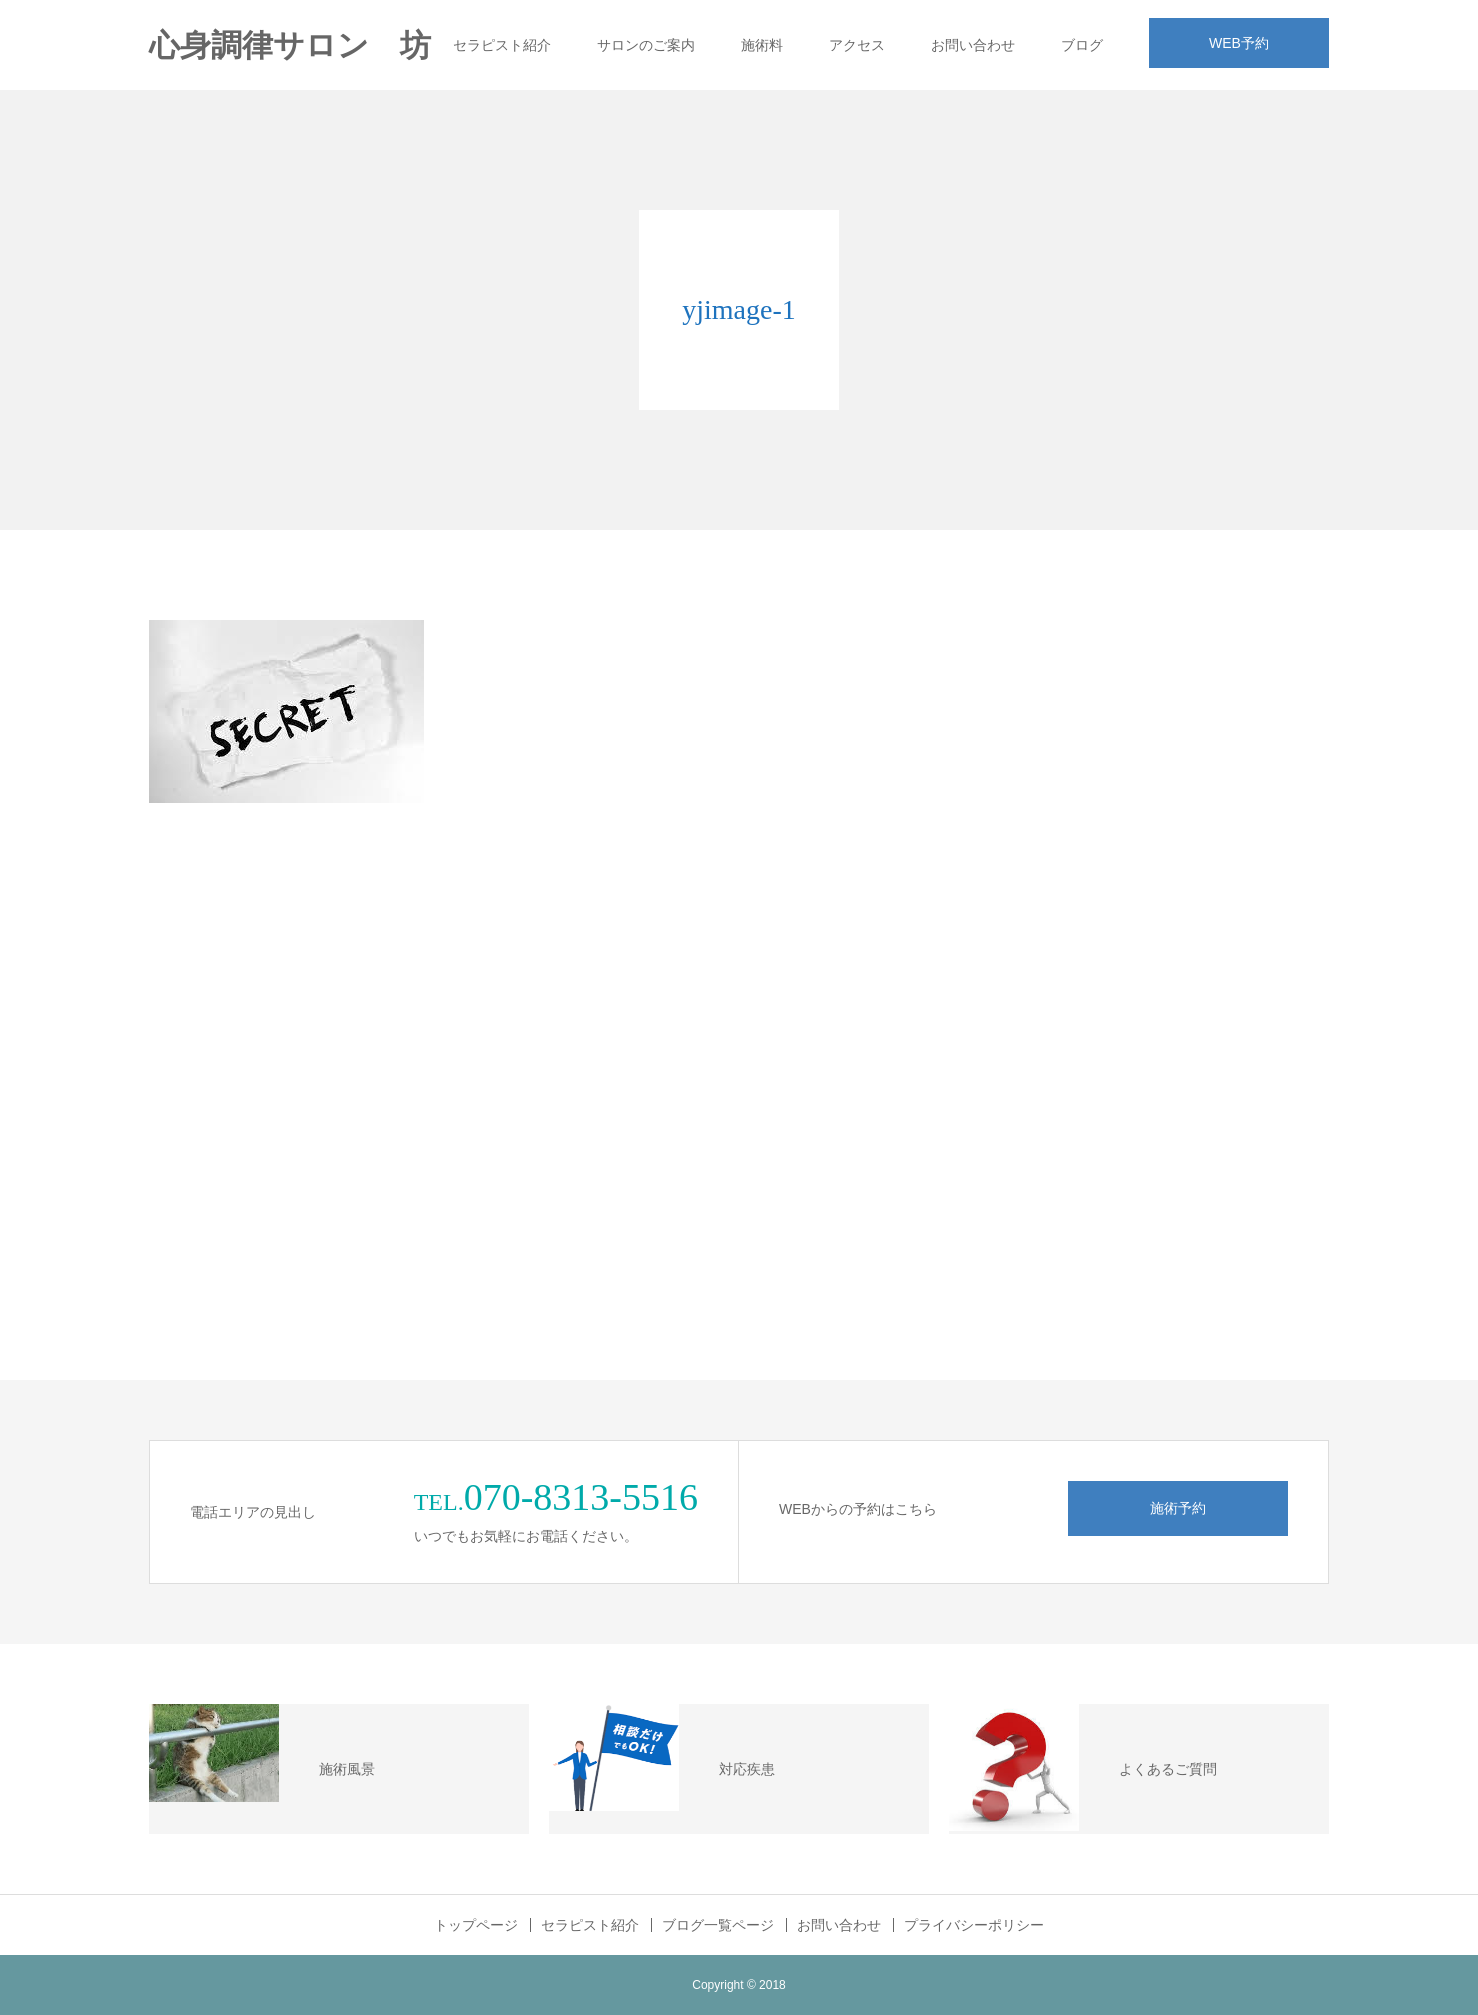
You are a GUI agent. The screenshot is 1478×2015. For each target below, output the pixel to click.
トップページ (476, 1925)
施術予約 (1178, 1508)
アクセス (857, 45)
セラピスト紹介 (502, 45)
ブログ (1082, 45)
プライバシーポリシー (974, 1925)
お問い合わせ (973, 45)
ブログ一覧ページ (718, 1925)
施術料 (762, 45)
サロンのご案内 (646, 45)
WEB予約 (1239, 43)
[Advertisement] (1179, 930)
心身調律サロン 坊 (290, 45)
